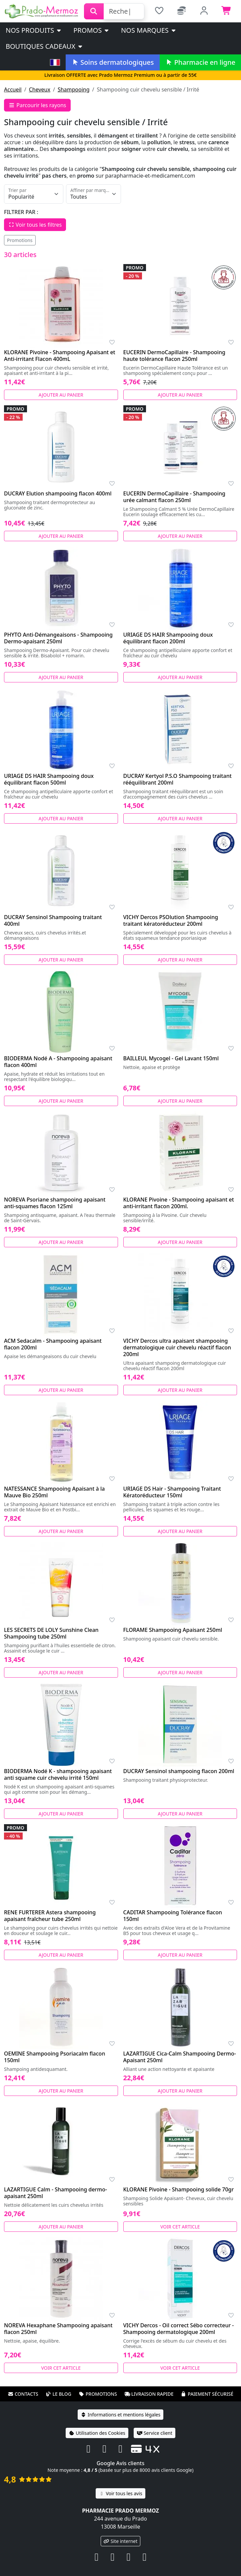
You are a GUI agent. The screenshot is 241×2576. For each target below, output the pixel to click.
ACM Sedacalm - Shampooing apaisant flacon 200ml (53, 1344)
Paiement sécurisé (207, 2394)
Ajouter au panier (61, 395)
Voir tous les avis (120, 2493)
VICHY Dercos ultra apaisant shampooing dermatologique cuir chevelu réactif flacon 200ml (177, 1347)
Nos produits (34, 30)
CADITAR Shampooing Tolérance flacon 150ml (172, 1916)
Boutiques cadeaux (44, 46)
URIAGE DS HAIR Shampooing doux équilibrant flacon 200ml (168, 638)
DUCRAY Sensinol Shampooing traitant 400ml (53, 920)
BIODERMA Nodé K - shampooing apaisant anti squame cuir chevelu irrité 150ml (58, 1774)
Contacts (23, 2394)
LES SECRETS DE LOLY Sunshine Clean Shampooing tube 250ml (51, 1633)
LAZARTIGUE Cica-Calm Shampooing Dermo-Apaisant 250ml (179, 2057)
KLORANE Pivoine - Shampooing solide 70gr (178, 2189)
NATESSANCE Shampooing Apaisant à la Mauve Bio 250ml (54, 1492)
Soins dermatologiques (112, 62)
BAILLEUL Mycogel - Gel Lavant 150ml (171, 1058)
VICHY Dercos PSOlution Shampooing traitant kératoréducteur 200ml (170, 920)
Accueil (13, 89)
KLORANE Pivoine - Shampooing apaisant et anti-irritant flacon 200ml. (178, 1203)
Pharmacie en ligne (200, 62)
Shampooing (74, 89)
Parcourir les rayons (37, 105)
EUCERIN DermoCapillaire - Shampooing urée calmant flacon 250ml (174, 497)
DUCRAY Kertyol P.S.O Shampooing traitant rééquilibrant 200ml (177, 779)
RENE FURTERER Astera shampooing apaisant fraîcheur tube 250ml (50, 1916)
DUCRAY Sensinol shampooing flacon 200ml (178, 1771)
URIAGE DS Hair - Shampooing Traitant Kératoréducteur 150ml (172, 1492)
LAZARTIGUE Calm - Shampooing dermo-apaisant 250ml (55, 2193)
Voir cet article (180, 2226)
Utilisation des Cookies (97, 2433)
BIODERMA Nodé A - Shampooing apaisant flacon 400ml (58, 1062)
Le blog (58, 2394)
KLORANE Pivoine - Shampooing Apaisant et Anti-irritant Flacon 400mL (59, 356)
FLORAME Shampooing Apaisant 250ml (172, 1630)
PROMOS (91, 30)
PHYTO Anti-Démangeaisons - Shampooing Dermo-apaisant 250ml (58, 638)
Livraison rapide (149, 2394)
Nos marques (149, 30)
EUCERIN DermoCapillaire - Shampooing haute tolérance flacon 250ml (174, 356)
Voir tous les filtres (35, 224)
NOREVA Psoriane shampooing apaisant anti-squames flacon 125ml (54, 1203)
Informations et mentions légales (120, 2414)
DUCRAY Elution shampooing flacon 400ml (57, 493)
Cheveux (39, 89)
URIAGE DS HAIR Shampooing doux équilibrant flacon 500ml (49, 779)
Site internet (121, 2541)
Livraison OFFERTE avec (120, 75)
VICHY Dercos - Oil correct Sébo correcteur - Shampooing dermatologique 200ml (178, 2329)
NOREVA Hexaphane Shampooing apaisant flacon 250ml (58, 2329)
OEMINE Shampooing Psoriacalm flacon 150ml (54, 2057)
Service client (154, 2433)
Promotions (20, 240)
